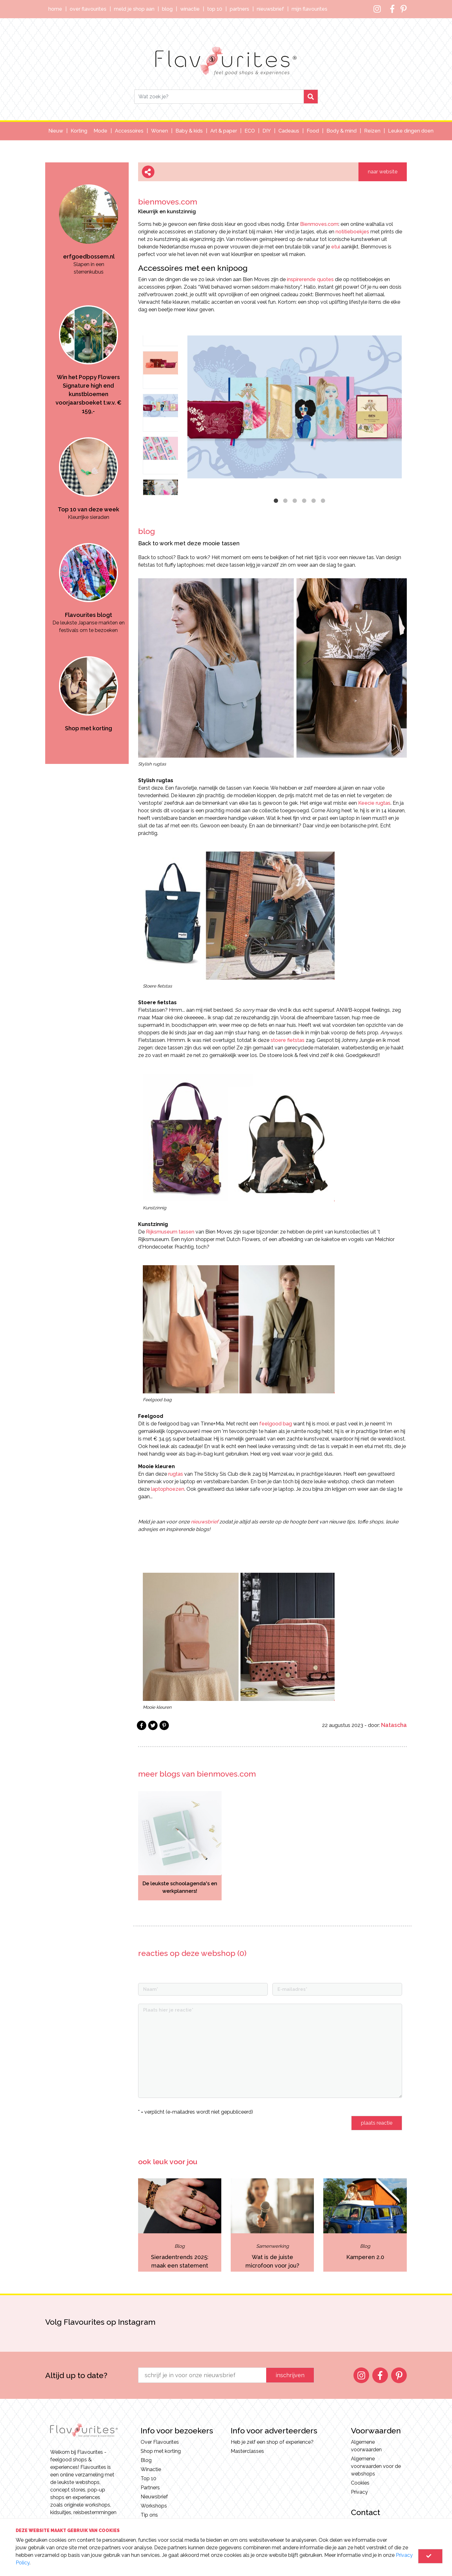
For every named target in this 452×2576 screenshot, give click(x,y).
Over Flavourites (88, 9)
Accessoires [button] (129, 131)
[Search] (219, 97)
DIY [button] (266, 131)
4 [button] (304, 501)
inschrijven (290, 2375)
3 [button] (295, 501)
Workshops (154, 2506)
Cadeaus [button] (288, 131)
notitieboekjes (352, 232)
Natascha (394, 1725)
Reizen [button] (372, 131)
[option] (88, 219)
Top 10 (214, 9)
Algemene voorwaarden (366, 2446)
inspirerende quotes (310, 279)
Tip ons (149, 2515)
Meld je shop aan (134, 9)
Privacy (359, 2492)
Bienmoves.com (319, 224)
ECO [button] (250, 131)
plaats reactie (376, 2123)
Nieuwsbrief (270, 9)
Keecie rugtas (374, 803)
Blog (167, 9)
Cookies (360, 2483)
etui (335, 247)
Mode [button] (100, 131)
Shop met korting (161, 2451)
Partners (239, 9)
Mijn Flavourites (309, 9)
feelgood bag (276, 1424)
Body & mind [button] (341, 131)
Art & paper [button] (223, 131)
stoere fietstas (287, 1040)
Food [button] (313, 131)
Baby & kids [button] (189, 131)
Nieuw (55, 131)
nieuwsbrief (204, 1522)
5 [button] (313, 501)
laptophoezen (167, 1489)
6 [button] (323, 501)
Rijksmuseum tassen (170, 1232)
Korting (79, 131)
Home (55, 9)
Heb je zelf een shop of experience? (272, 2442)
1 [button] (276, 501)
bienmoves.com (167, 201)
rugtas (175, 1474)
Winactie (190, 9)
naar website (382, 172)
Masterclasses (247, 2451)
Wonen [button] (159, 131)
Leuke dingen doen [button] (410, 131)
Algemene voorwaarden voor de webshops (376, 2466)
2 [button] (285, 501)
